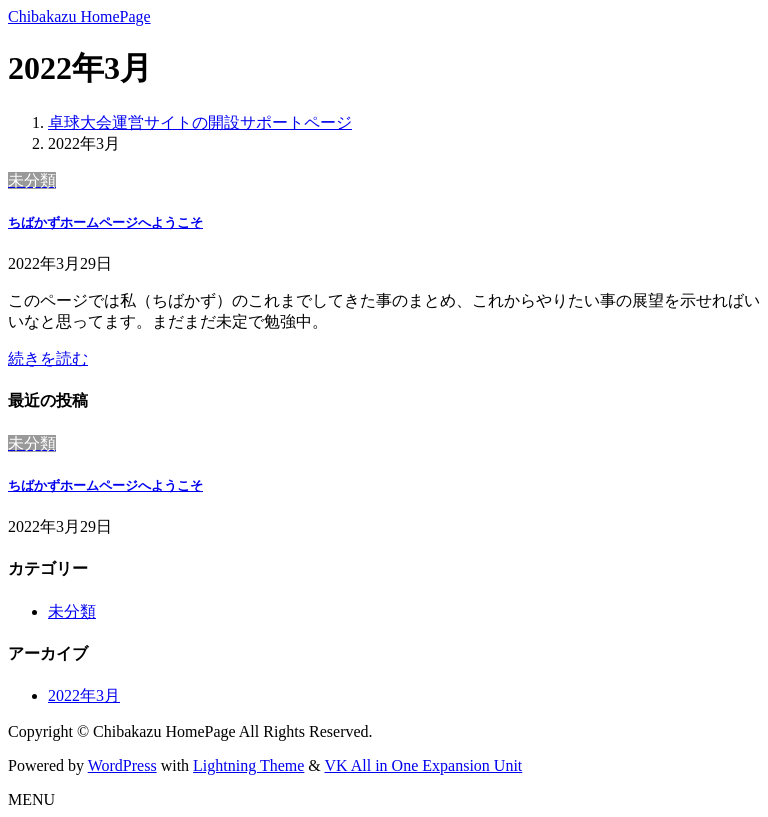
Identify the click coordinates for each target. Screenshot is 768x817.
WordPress (122, 765)
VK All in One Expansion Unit (424, 765)
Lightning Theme (248, 765)
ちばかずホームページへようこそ (105, 222)
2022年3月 (84, 695)
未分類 (72, 611)
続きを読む (48, 358)
